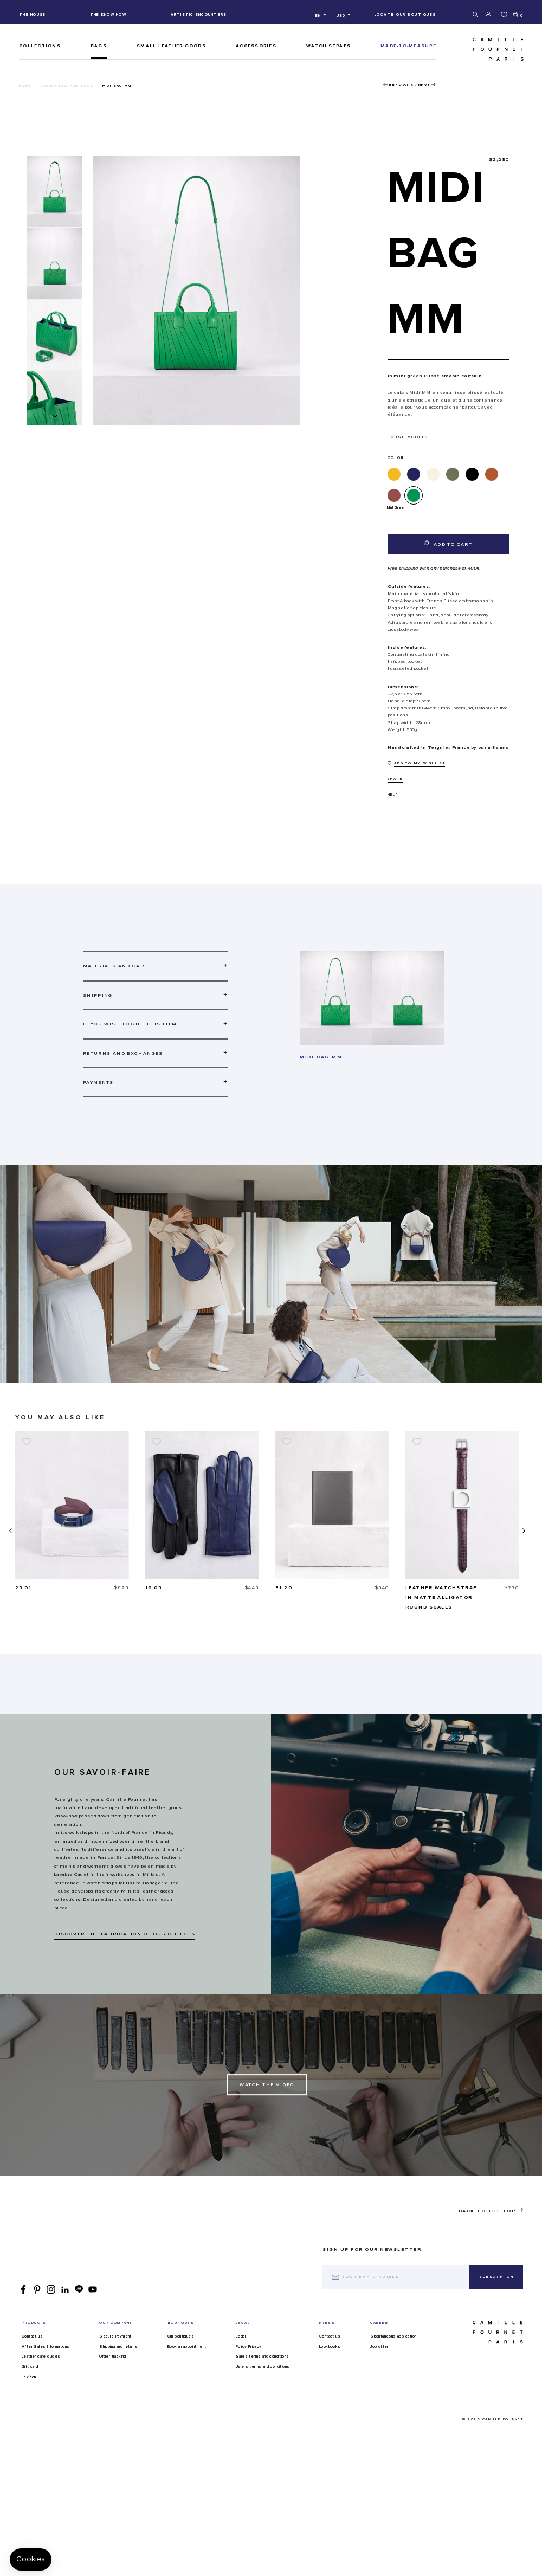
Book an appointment (187, 2356)
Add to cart (448, 543)
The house (32, 14)
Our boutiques (180, 2346)
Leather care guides (41, 2366)
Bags (99, 45)
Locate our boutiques (405, 14)
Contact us (32, 2346)
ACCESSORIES (256, 45)
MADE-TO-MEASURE (408, 45)
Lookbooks (330, 2356)
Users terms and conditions (262, 2376)
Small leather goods (171, 45)
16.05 (283, 1587)
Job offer (379, 2356)
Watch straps (328, 45)
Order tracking (112, 2366)
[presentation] (9, 1535)
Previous (401, 85)
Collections (40, 45)
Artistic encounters (199, 14)
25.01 (153, 1587)
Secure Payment (115, 2346)
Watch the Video (267, 2094)
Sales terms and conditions (262, 2366)
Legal (241, 2346)
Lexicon (29, 2387)
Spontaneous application (393, 2346)
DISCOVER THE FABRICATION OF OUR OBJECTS (124, 1943)
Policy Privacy (249, 2356)
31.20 (414, 1587)
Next (424, 85)
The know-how (108, 14)
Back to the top (491, 2220)
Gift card (30, 2376)
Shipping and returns (118, 2356)
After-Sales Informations (46, 2356)
